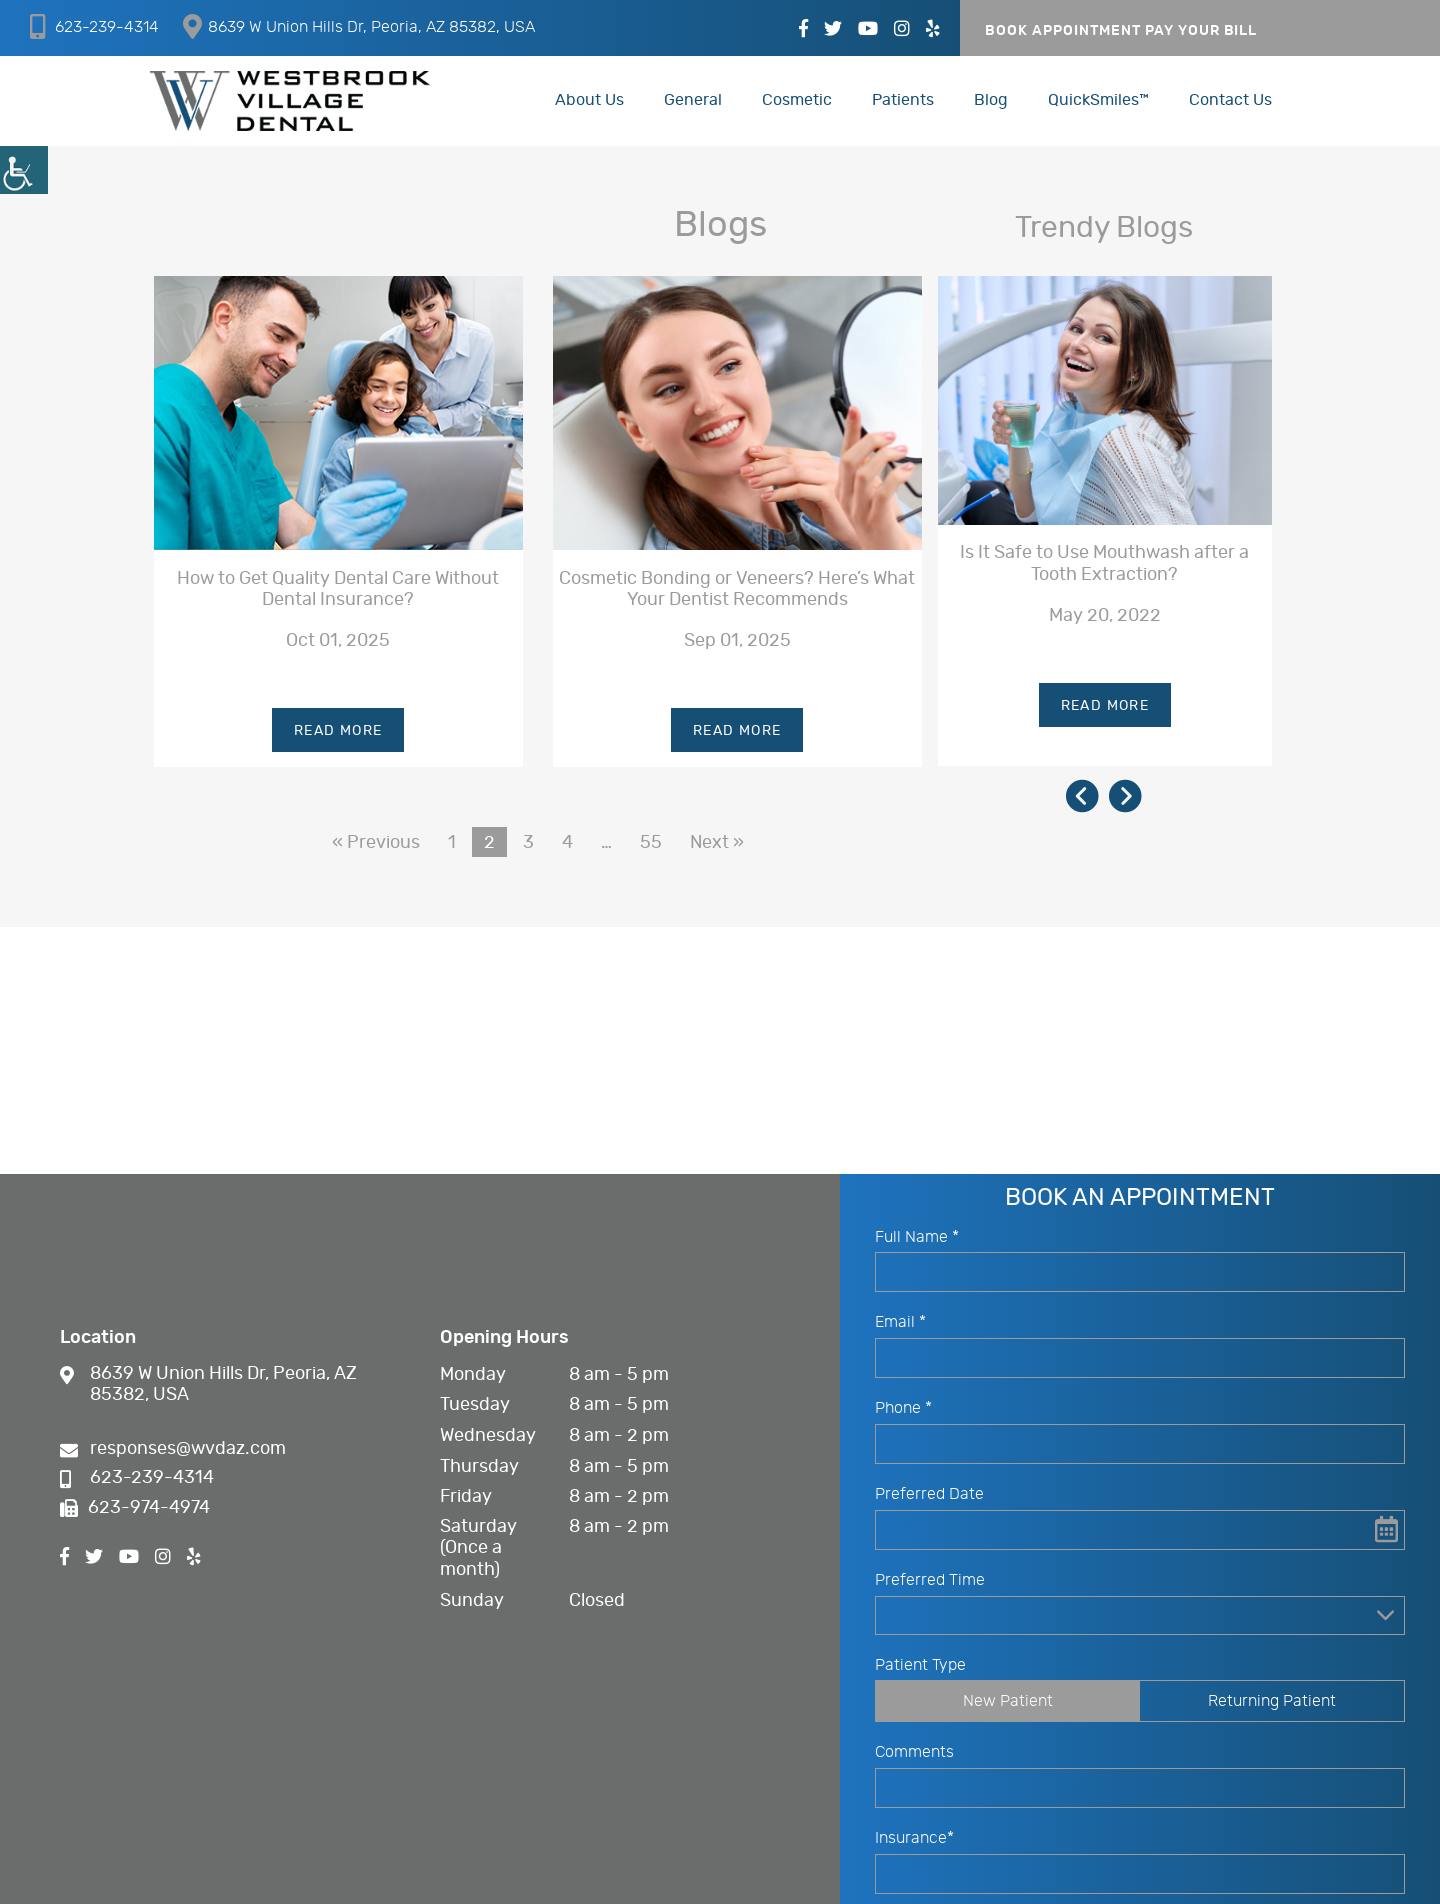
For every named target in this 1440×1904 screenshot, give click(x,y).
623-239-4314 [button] (94, 26)
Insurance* (914, 1842)
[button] (24, 170)
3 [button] (528, 843)
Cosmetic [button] (797, 100)
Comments (914, 1756)
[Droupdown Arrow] (1385, 1618)
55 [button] (651, 843)
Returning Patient (1272, 1704)
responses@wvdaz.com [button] (173, 1451)
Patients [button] (903, 100)
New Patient (1008, 1704)
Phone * (903, 1412)
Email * (900, 1326)
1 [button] (452, 843)
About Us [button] (589, 100)
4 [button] (567, 843)
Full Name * (917, 1240)
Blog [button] (991, 100)
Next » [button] (717, 843)
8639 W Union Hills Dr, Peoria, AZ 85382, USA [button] (359, 26)
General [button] (693, 100)
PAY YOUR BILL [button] (1201, 31)
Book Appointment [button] (1063, 31)
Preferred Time (930, 1584)
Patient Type (920, 1668)
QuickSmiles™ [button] (1098, 100)
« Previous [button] (376, 843)
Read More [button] (338, 731)
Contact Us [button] (1230, 100)
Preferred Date (929, 1498)
